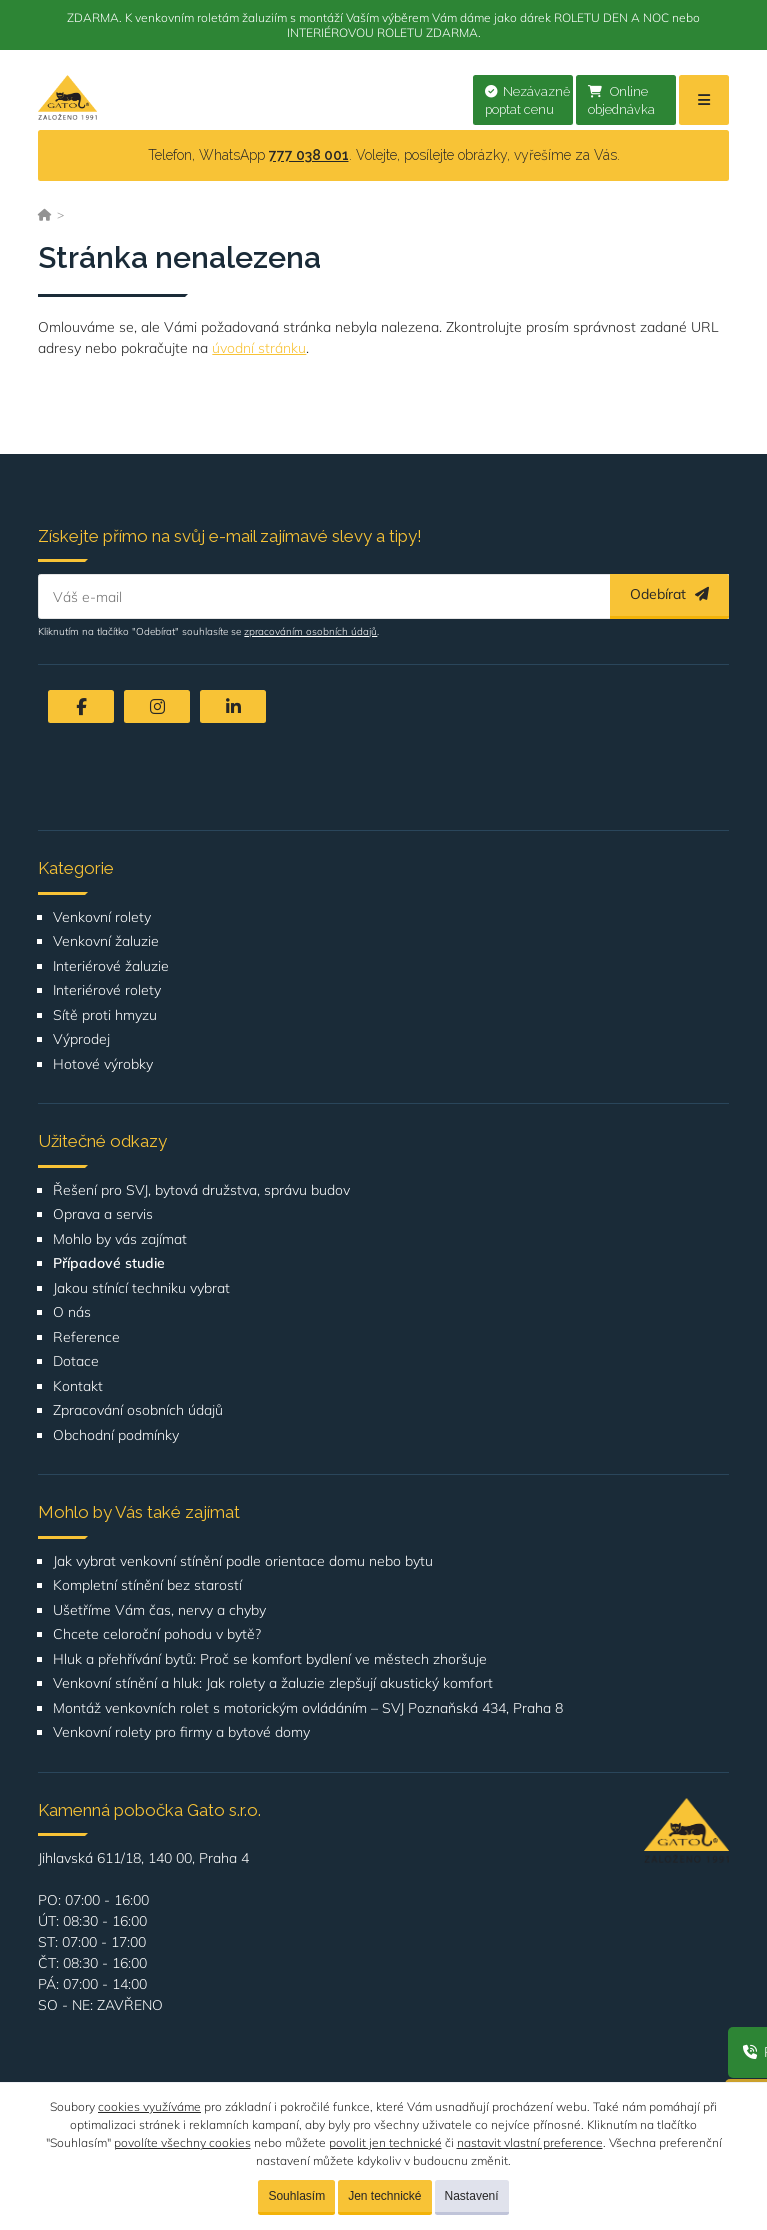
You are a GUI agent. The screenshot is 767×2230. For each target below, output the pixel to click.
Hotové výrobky (103, 1064)
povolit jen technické (385, 2142)
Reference (86, 1337)
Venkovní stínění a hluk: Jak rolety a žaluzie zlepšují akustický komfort (273, 1683)
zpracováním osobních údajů (310, 631)
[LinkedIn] (233, 706)
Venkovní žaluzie (106, 941)
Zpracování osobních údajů (138, 1410)
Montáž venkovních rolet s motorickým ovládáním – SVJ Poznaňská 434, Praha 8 (308, 1708)
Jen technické (384, 2196)
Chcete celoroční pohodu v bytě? (157, 1634)
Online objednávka (621, 101)
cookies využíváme (149, 2106)
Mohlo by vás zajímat (120, 1239)
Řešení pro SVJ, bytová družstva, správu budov (201, 1190)
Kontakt (78, 1386)
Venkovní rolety (102, 917)
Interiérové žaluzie (111, 966)
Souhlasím (296, 2196)
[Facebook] (81, 706)
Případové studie (109, 1263)
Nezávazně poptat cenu (527, 101)
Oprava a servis (103, 1214)
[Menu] (704, 100)
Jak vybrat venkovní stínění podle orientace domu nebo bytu (243, 1561)
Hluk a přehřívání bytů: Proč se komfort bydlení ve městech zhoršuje (270, 1659)
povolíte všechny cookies (182, 2142)
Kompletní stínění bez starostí (147, 1585)
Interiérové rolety (107, 990)
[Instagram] (157, 706)
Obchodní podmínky (116, 1435)
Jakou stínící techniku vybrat (141, 1288)
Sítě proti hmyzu (105, 1015)
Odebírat (669, 594)
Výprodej (81, 1039)
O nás (72, 1312)
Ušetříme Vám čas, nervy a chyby (159, 1610)
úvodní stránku (259, 348)
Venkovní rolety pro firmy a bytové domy (181, 1732)
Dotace (76, 1361)
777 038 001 (309, 155)
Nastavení (472, 2196)
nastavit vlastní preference (530, 2142)
